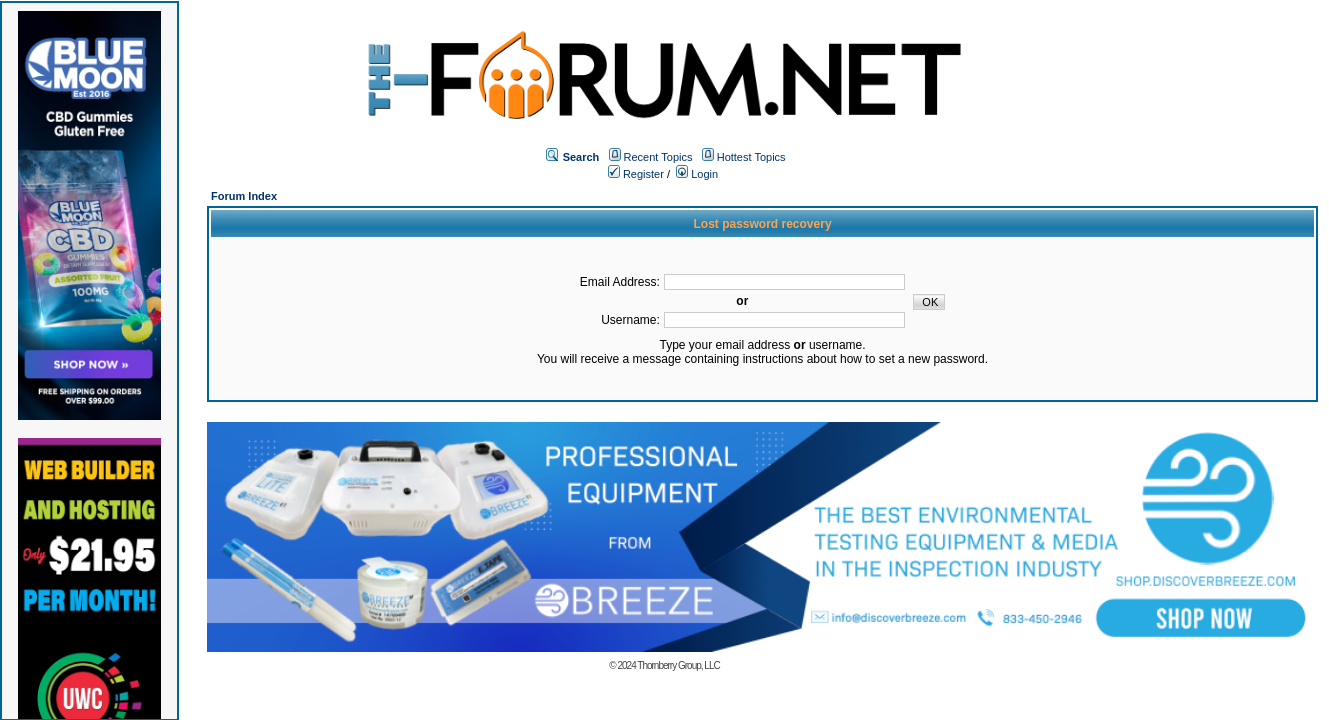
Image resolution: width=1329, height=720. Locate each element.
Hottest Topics (751, 157)
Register (636, 174)
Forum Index (244, 196)
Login (697, 174)
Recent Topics (658, 157)
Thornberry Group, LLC (678, 665)
